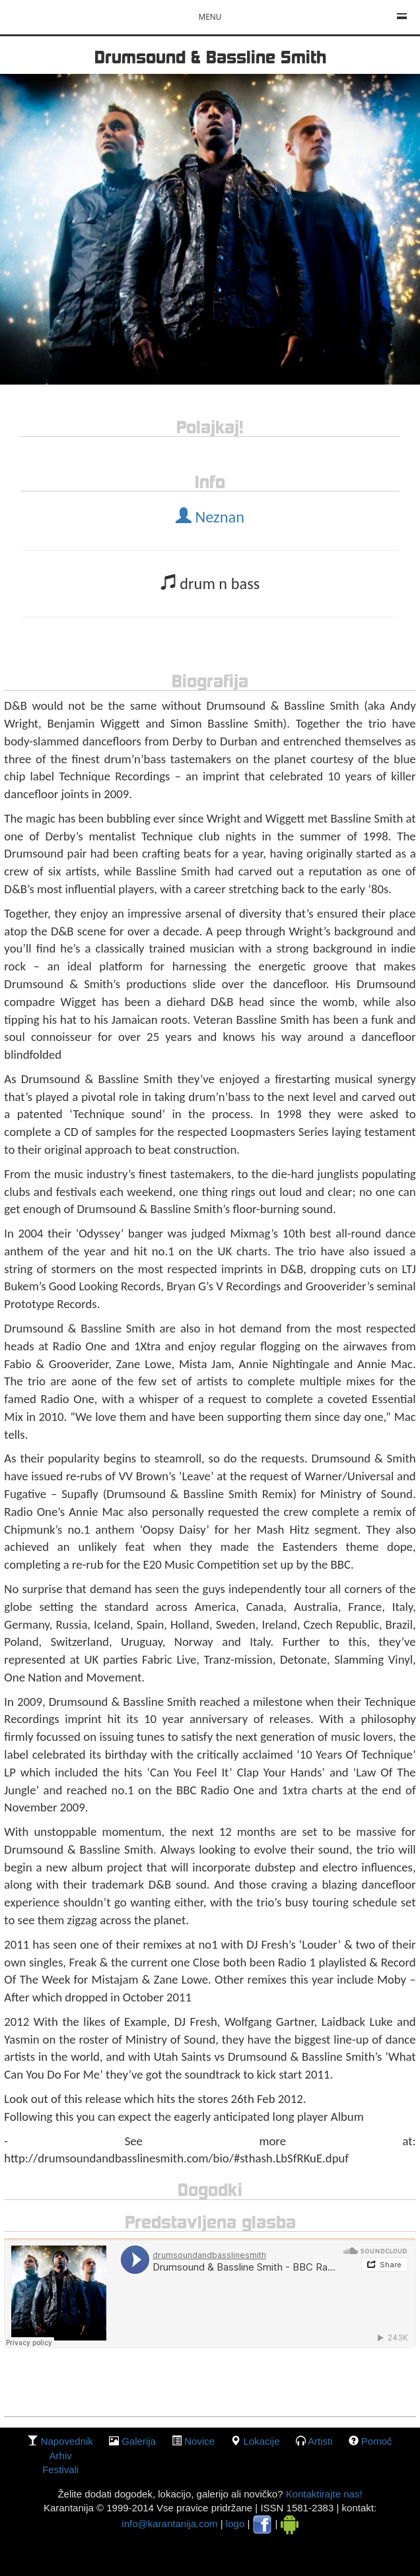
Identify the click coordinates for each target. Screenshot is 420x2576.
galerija (139, 2441)
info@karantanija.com (169, 2523)
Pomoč (376, 2441)
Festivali (60, 2469)
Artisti (320, 2441)
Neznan (210, 517)
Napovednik (67, 2441)
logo (235, 2523)
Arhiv (61, 2455)
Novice (199, 2441)
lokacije (261, 2441)
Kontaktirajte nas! (322, 2493)
